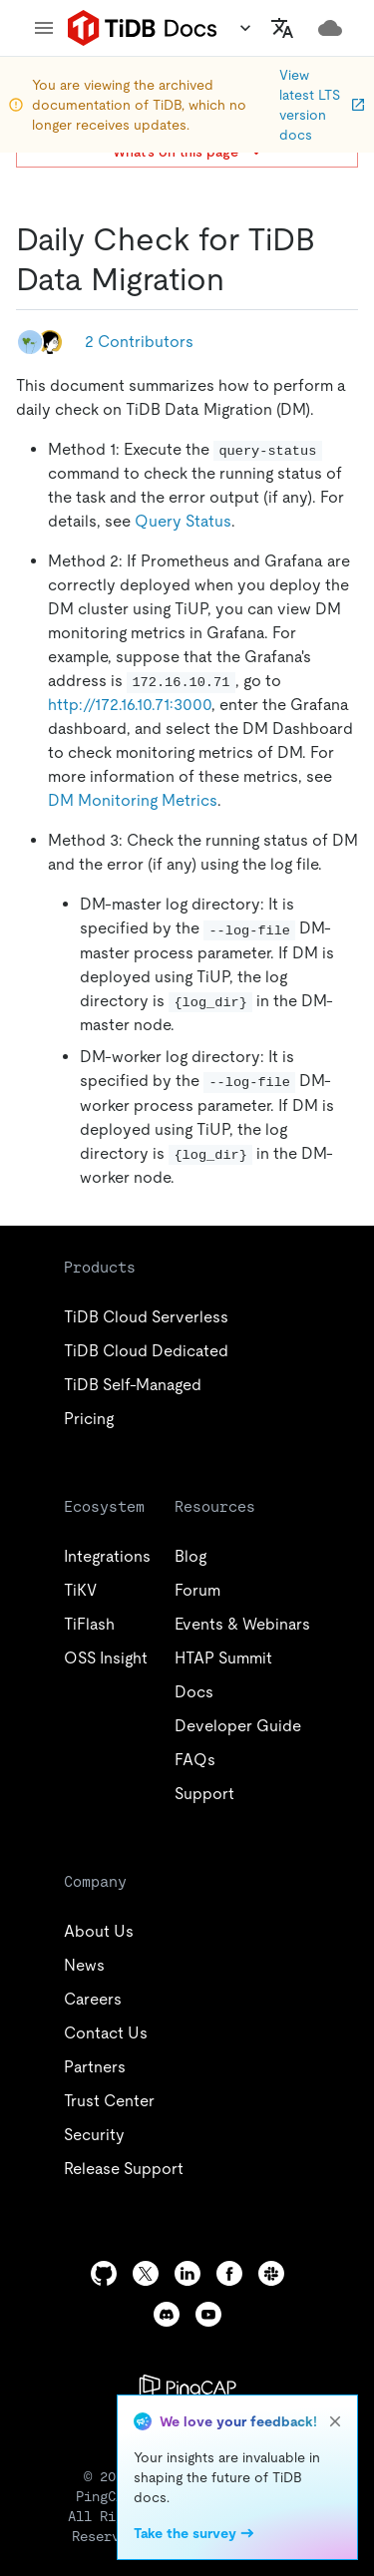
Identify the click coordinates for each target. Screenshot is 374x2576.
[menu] (44, 28)
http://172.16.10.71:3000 (129, 704)
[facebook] (229, 2273)
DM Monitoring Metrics (132, 800)
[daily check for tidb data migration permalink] (240, 279)
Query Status (183, 521)
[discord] (166, 2314)
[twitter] (146, 2273)
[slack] (271, 2273)
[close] (335, 2421)
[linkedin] (187, 2273)
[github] (104, 2273)
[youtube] (208, 2314)
